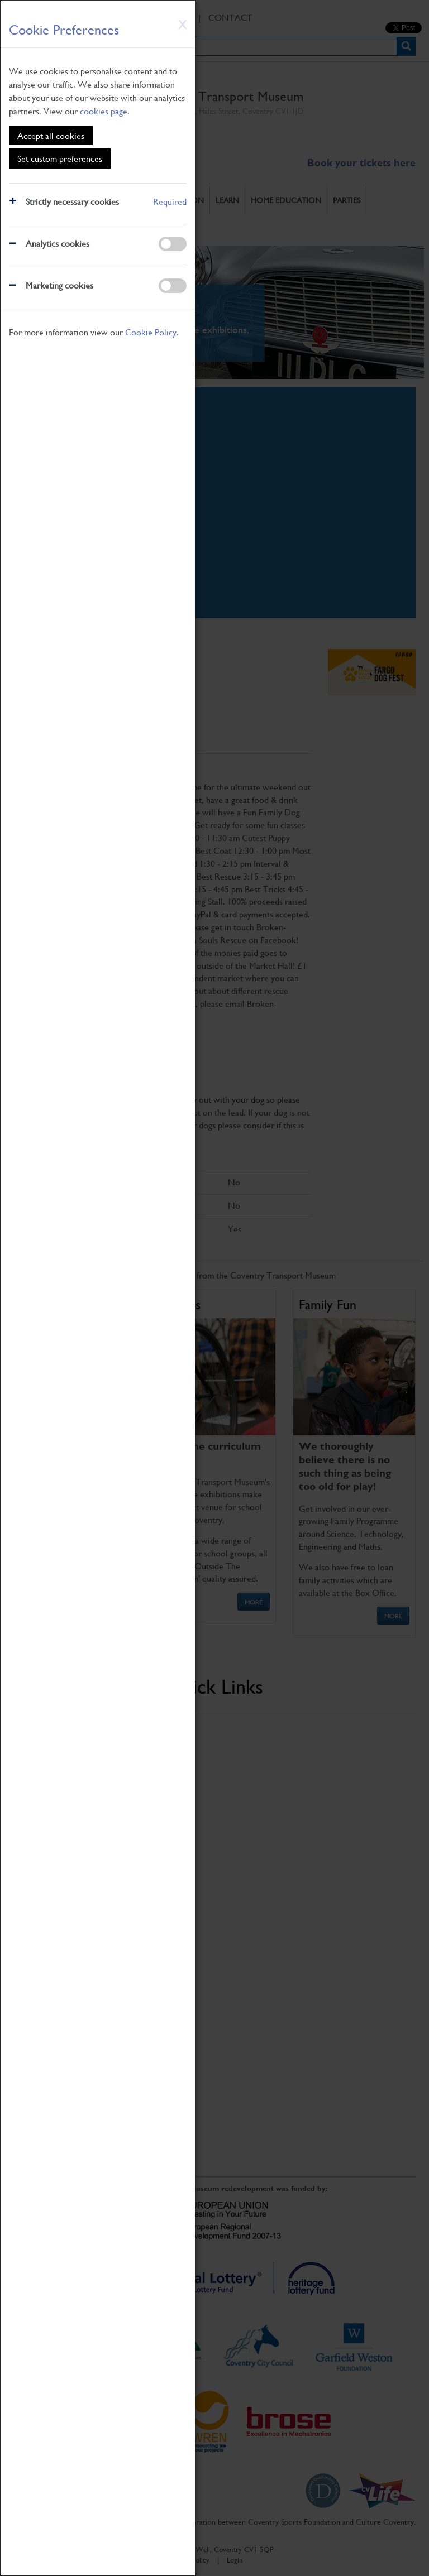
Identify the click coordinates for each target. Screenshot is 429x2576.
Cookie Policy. (152, 331)
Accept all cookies (50, 135)
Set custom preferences (59, 158)
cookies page (103, 110)
